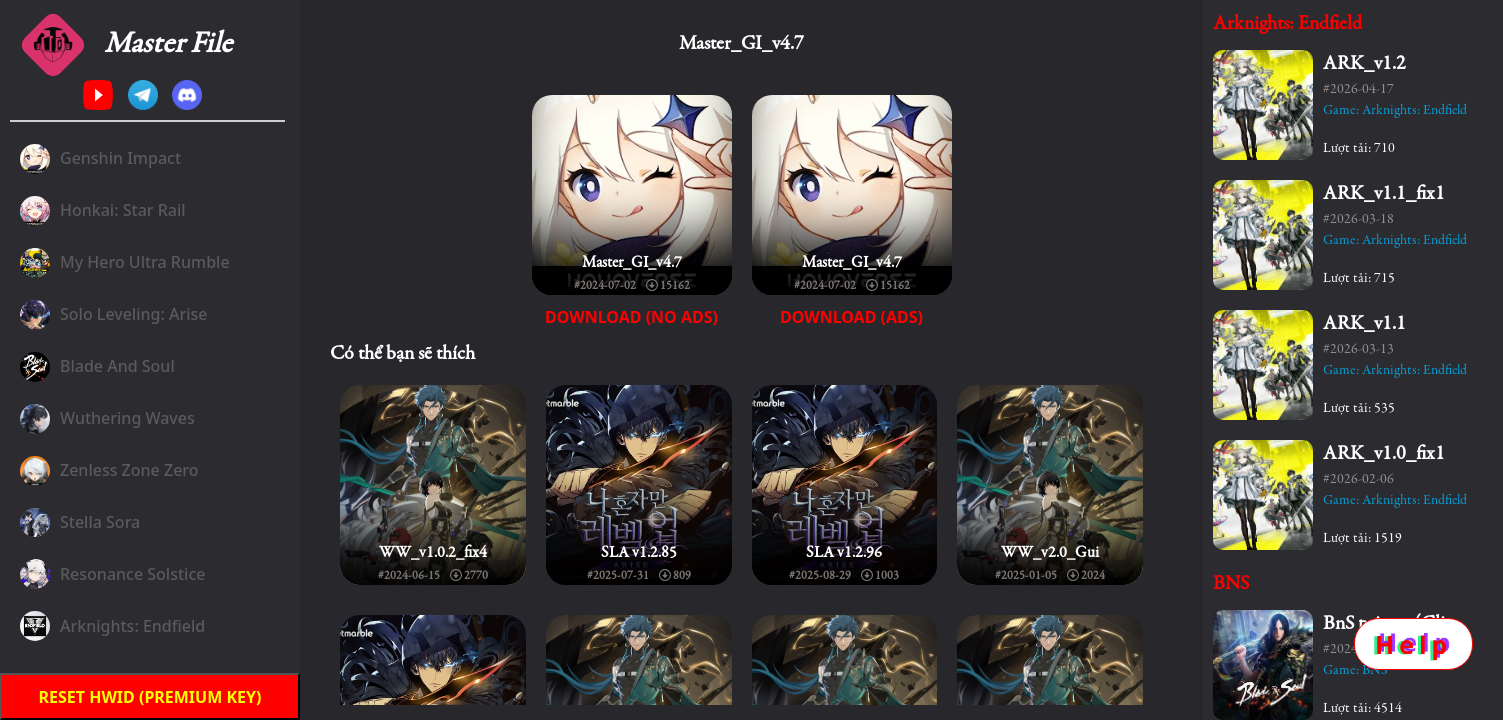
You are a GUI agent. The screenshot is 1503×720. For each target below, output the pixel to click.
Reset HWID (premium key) (150, 697)
